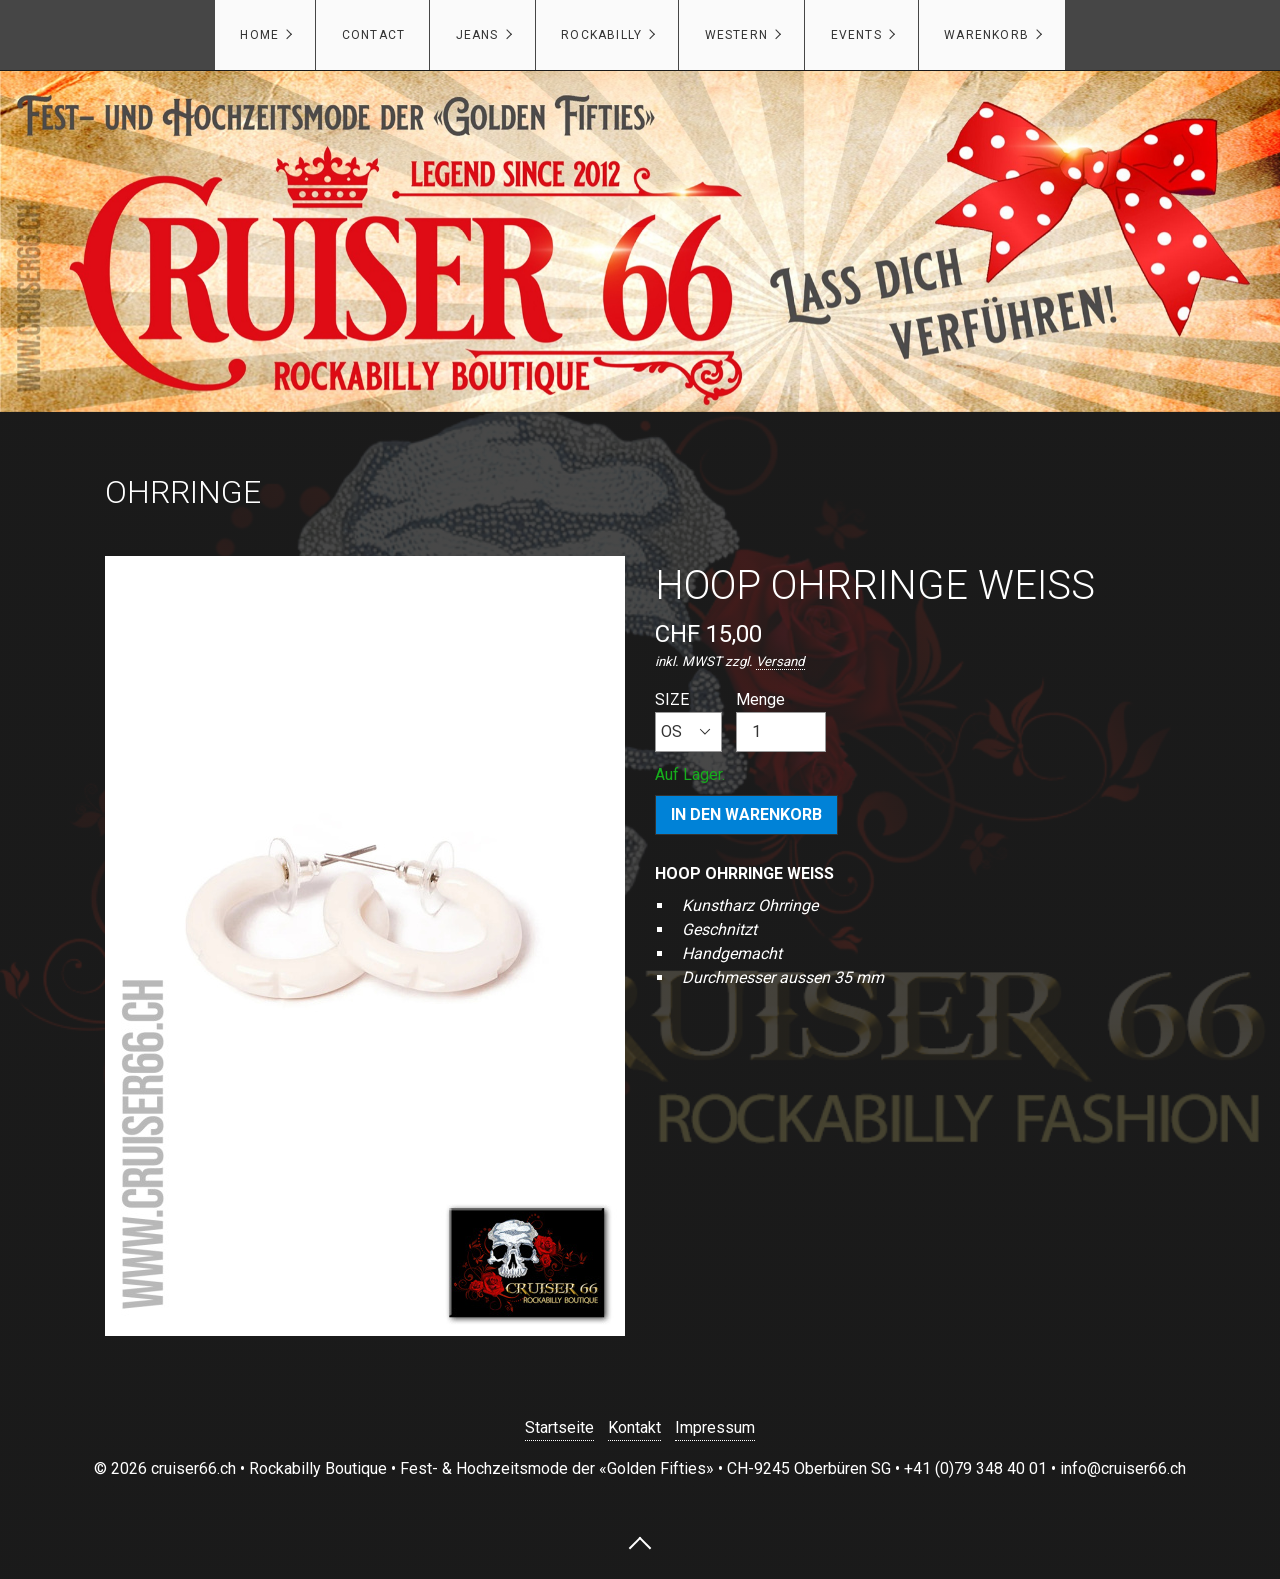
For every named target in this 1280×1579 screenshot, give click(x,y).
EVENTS (856, 35)
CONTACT (373, 35)
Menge (781, 721)
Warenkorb (986, 35)
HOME (259, 35)
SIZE (688, 721)
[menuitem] (265, 35)
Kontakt (634, 1427)
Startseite (559, 1427)
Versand (780, 661)
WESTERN (736, 35)
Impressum (715, 1427)
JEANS (477, 35)
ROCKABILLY (601, 35)
